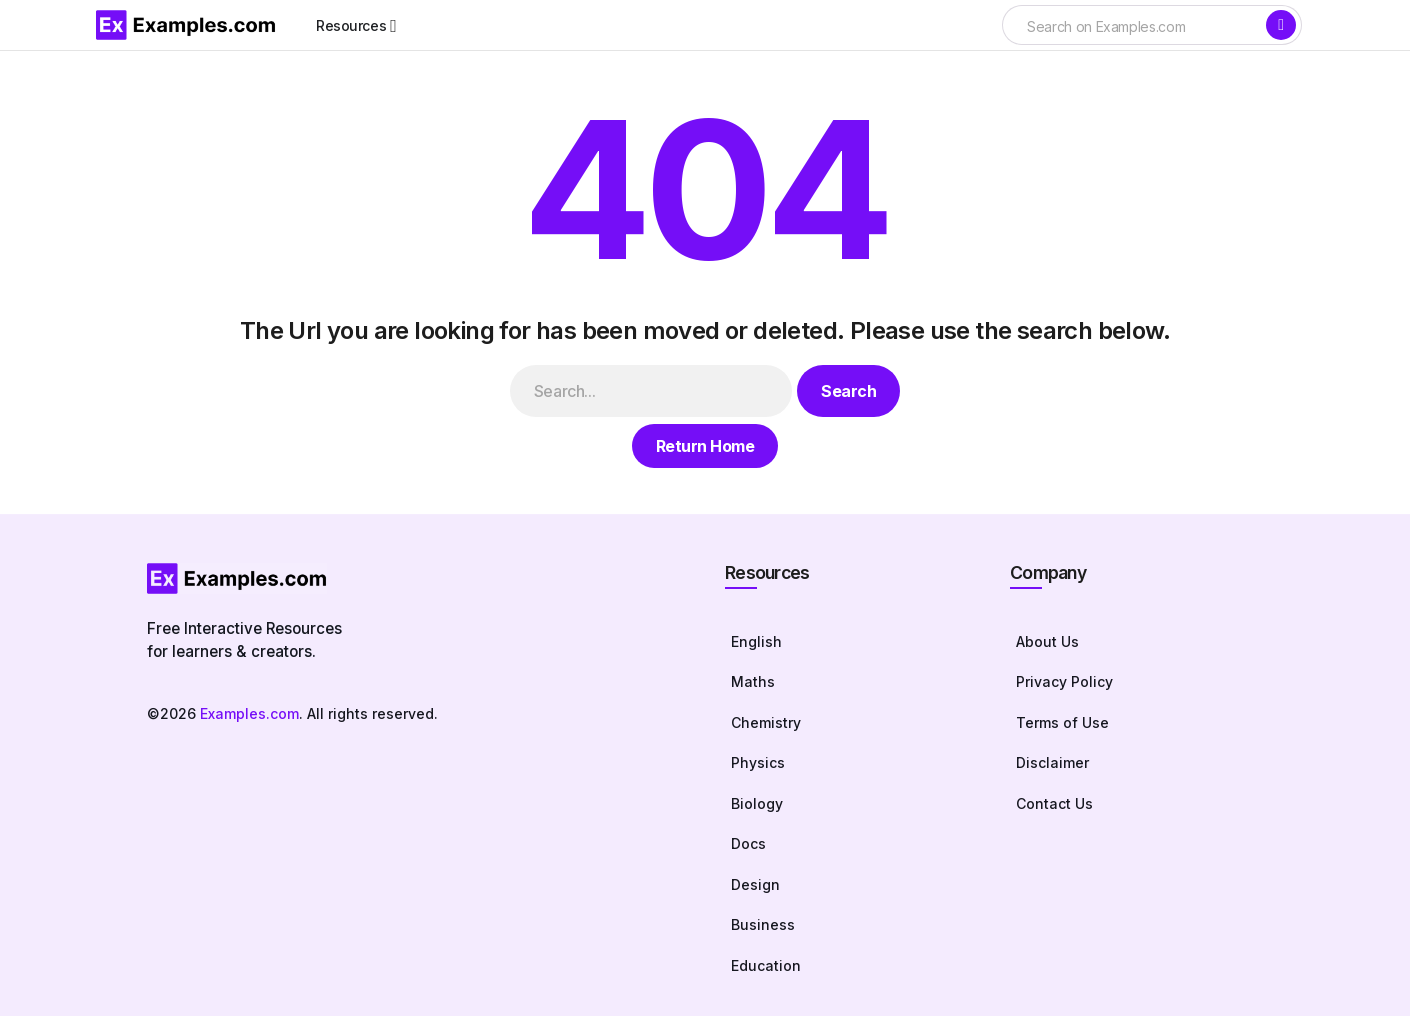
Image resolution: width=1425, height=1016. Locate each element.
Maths (753, 681)
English (756, 641)
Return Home (705, 446)
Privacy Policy (1064, 681)
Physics (758, 762)
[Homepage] (416, 578)
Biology (757, 803)
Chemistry (766, 722)
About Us (1047, 641)
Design (755, 884)
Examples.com (249, 713)
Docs (748, 843)
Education (766, 965)
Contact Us (1054, 803)
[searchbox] (1133, 27)
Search (848, 391)
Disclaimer (1052, 762)
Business (763, 924)
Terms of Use (1062, 722)
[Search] (1281, 25)
